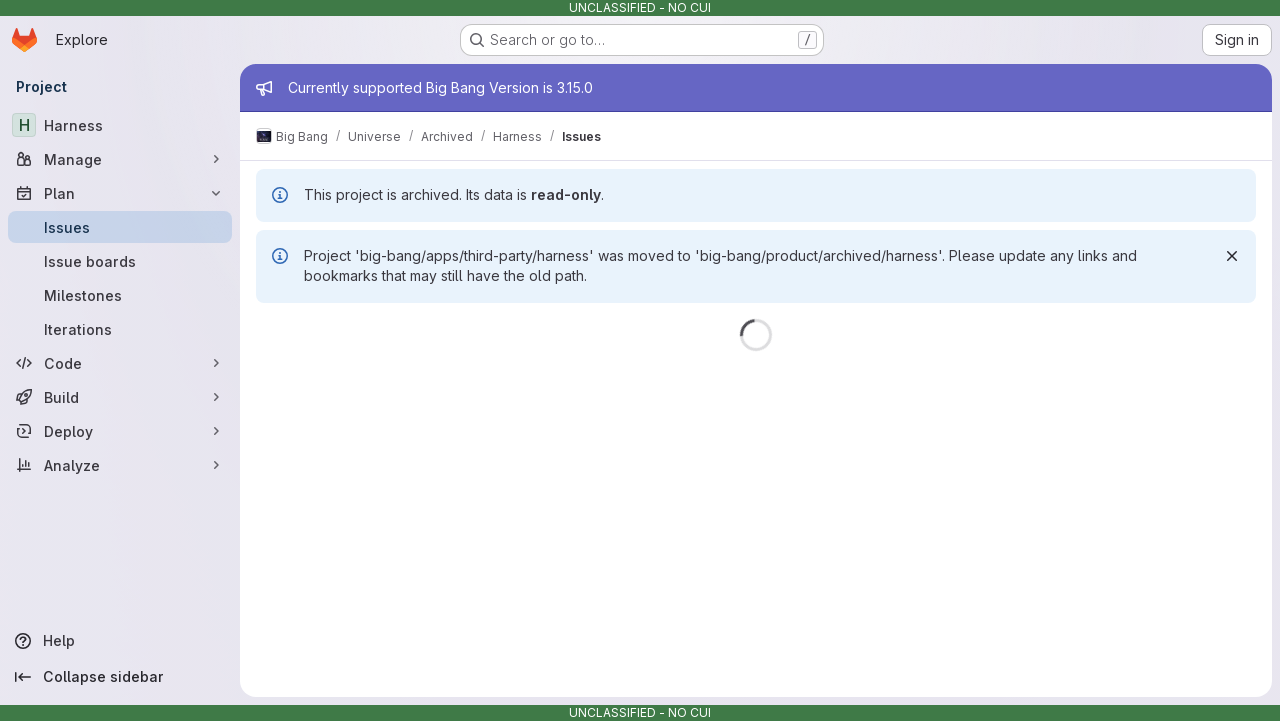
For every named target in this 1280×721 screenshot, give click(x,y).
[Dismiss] (1232, 256)
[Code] (120, 363)
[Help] (120, 641)
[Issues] (120, 227)
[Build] (120, 397)
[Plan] (120, 193)
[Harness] (120, 125)
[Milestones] (120, 295)
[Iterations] (120, 329)
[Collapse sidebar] (120, 677)
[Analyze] (120, 465)
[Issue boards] (120, 261)
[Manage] (120, 159)
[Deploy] (120, 431)
